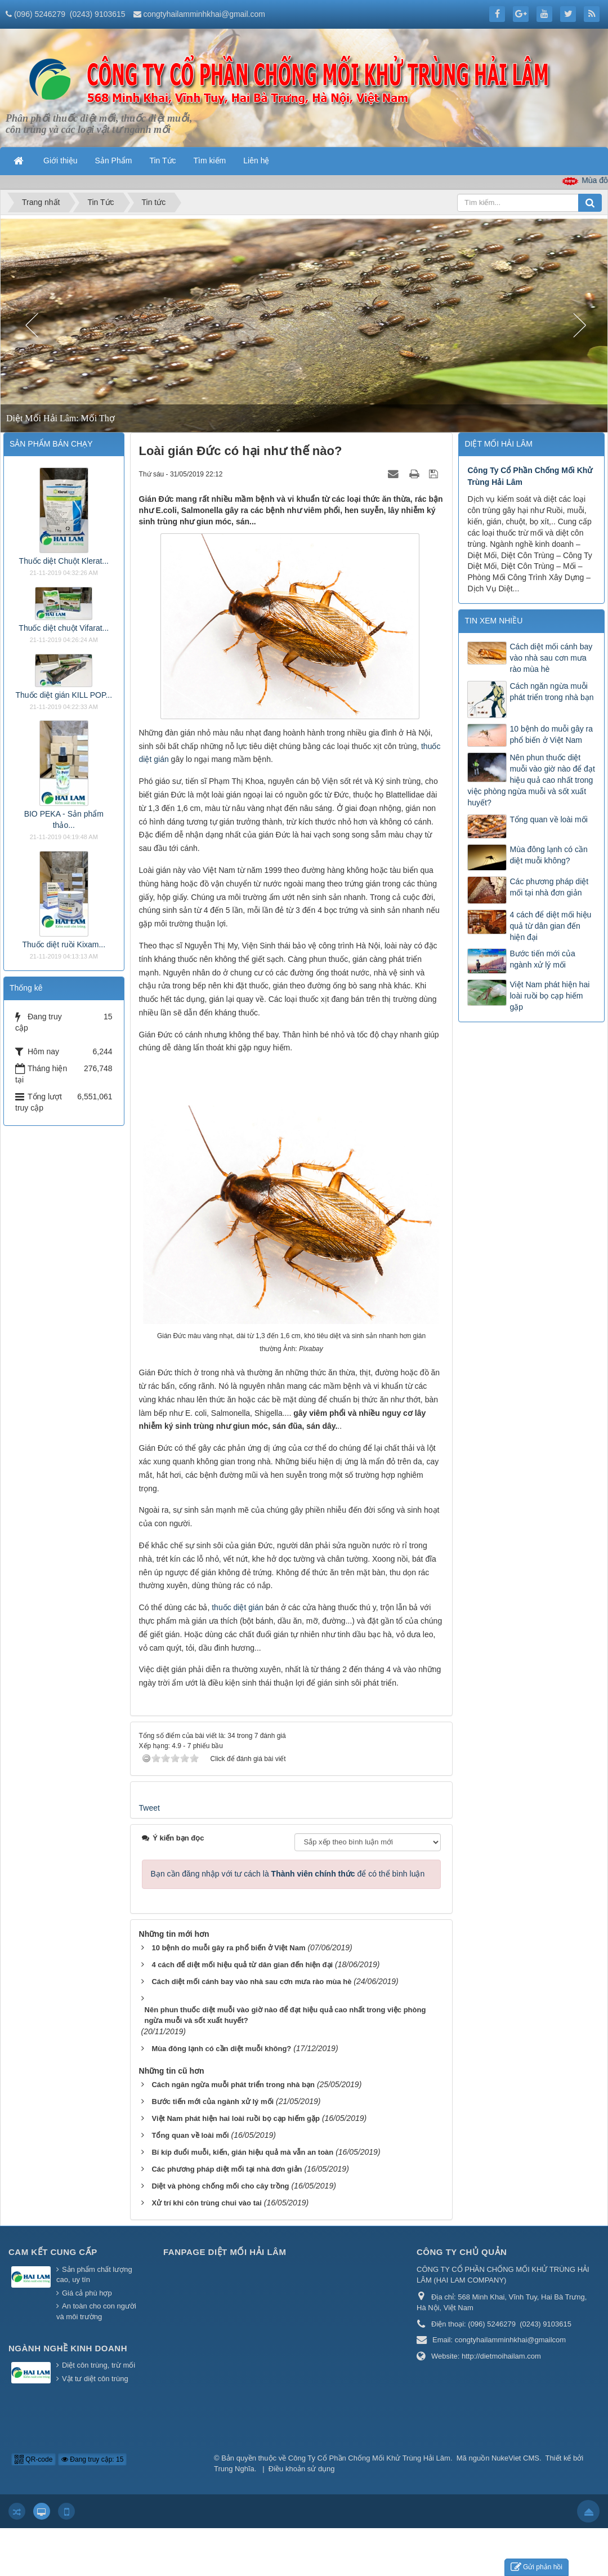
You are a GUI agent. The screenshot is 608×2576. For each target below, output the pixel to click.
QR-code (33, 2459)
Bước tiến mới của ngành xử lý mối (542, 959)
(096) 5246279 (39, 14)
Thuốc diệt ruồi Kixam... (63, 944)
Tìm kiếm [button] (210, 160)
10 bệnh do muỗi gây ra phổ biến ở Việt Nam (551, 734)
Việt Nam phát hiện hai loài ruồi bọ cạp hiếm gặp (549, 995)
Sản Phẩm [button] (113, 160)
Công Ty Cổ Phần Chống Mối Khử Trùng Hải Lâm (369, 2458)
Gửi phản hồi (536, 2567)
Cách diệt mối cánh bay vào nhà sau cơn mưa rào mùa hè (550, 658)
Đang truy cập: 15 (92, 2459)
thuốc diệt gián (237, 1607)
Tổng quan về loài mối (548, 819)
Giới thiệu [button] (60, 160)
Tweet (149, 1807)
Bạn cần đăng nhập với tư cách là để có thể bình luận (288, 1873)
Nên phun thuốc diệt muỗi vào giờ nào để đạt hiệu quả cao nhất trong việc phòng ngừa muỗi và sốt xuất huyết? (530, 780)
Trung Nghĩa (234, 2468)
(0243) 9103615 (98, 14)
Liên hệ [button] (256, 160)
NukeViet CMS (515, 2458)
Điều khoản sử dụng (302, 2468)
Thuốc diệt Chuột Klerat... (64, 560)
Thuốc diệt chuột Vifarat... (64, 627)
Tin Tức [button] (162, 160)
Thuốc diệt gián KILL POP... (63, 694)
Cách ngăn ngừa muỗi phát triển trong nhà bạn (551, 691)
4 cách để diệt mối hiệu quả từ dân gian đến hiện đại (550, 926)
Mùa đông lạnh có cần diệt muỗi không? (548, 855)
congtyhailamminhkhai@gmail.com (204, 14)
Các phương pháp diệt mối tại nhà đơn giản (548, 887)
